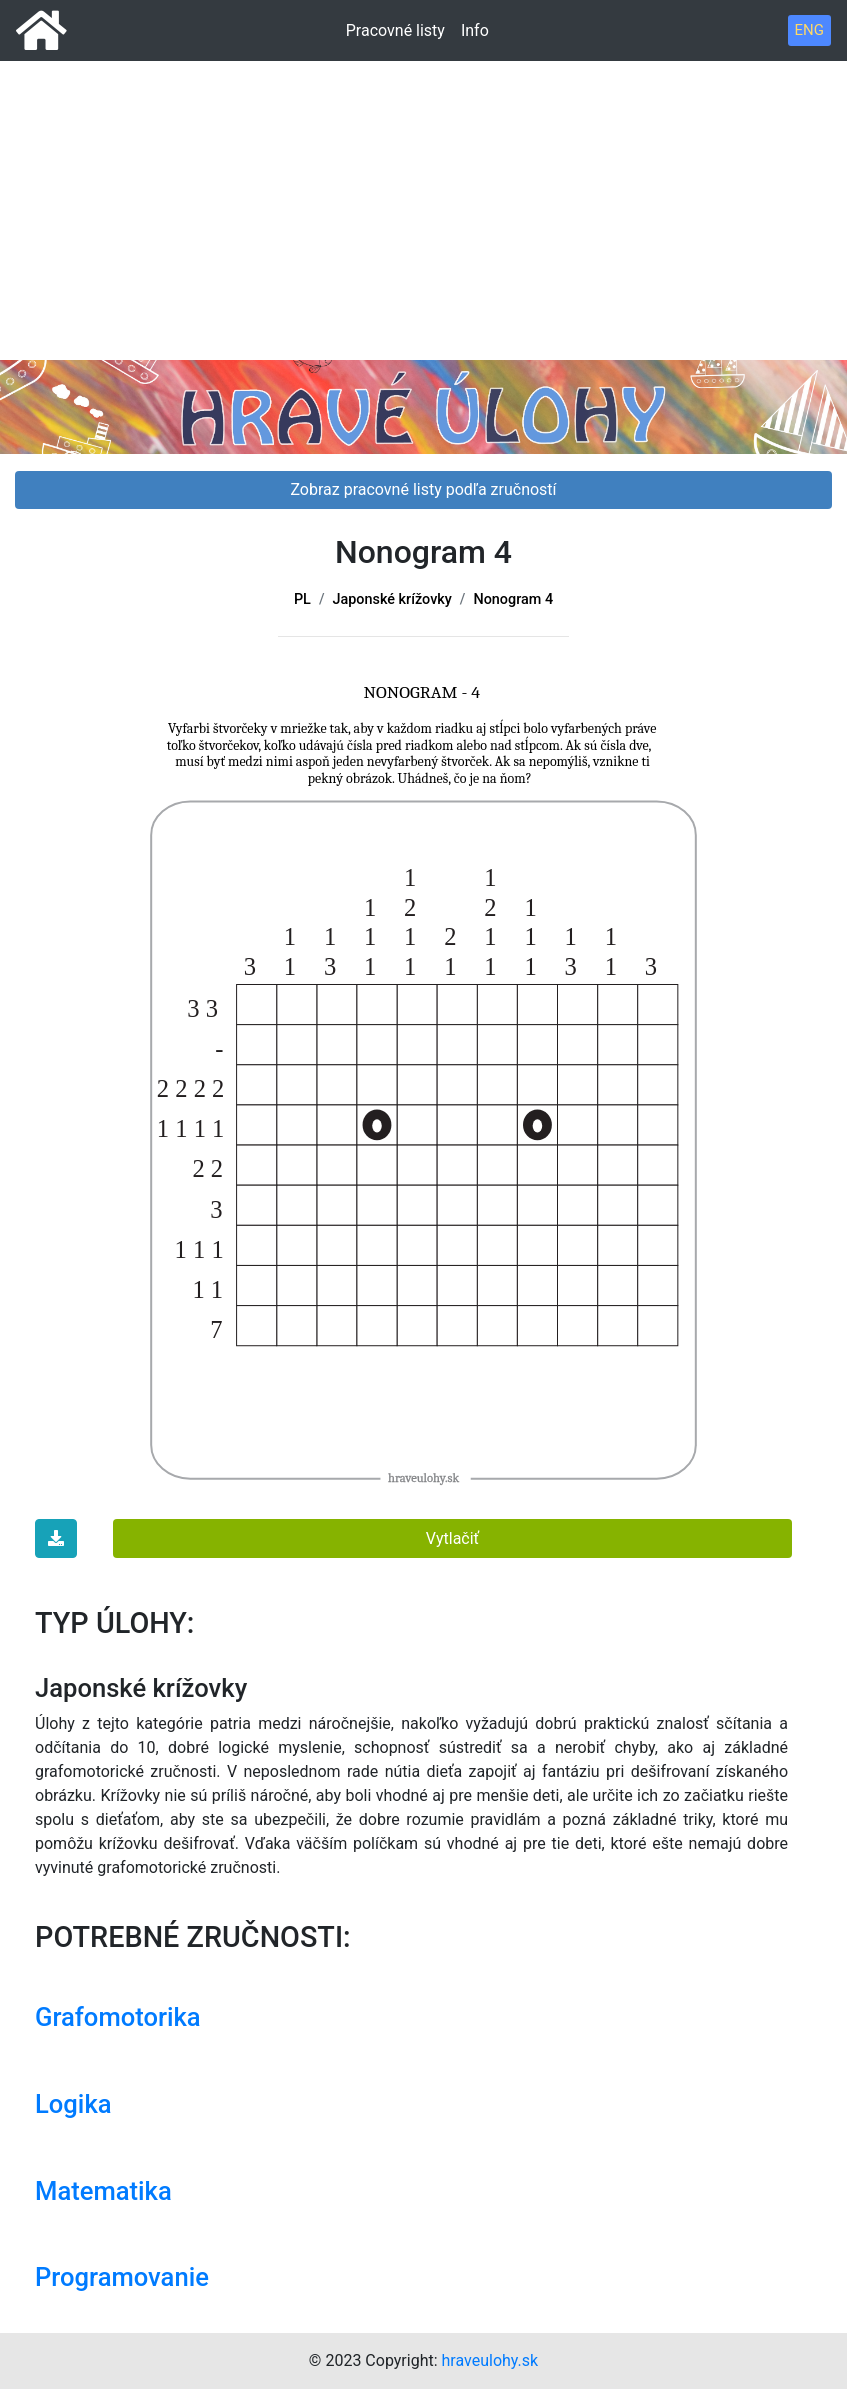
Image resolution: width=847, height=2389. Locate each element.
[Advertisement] (423, 160)
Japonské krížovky (392, 599)
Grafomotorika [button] (118, 2017)
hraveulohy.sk (490, 2360)
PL (302, 599)
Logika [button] (73, 2104)
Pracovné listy (395, 30)
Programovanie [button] (122, 2277)
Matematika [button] (103, 2191)
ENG (809, 30)
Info (475, 30)
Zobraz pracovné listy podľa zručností (423, 489)
